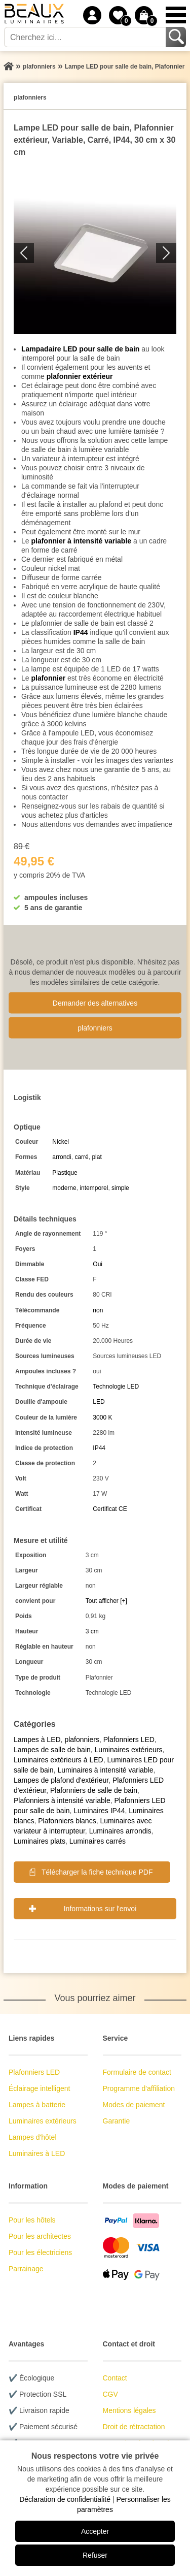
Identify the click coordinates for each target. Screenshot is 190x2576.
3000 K (102, 1417)
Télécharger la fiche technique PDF (97, 1872)
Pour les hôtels (32, 2220)
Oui (97, 1264)
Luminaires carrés (97, 1841)
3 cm (92, 1631)
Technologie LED (116, 1386)
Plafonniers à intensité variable (62, 1800)
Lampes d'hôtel (33, 2137)
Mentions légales (129, 2410)
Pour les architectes (40, 2236)
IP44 (80, 632)
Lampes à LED (37, 1739)
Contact (115, 2378)
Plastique (64, 1172)
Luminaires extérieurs (129, 1750)
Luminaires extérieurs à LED (58, 1760)
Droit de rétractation (134, 2427)
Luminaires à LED (37, 2153)
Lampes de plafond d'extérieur (61, 1780)
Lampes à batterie (37, 2105)
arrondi (61, 1157)
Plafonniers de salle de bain (93, 1790)
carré (81, 1157)
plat (96, 1157)
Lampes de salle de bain (52, 1750)
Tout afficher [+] (106, 1600)
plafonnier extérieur (80, 376)
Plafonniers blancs (67, 1821)
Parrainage (26, 2269)
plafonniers (95, 1027)
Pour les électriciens (40, 2252)
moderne (64, 1188)
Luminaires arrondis (120, 1831)
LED (98, 1401)
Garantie (116, 2121)
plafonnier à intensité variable (81, 541)
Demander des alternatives (95, 1003)
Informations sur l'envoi (100, 1909)
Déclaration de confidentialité (64, 2499)
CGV (110, 2394)
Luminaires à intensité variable (105, 1770)
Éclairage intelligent (39, 2088)
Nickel (60, 1141)
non (98, 1310)
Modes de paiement (134, 2105)
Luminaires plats (39, 1841)
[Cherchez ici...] (86, 37)
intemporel (94, 1188)
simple (120, 1188)
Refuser (95, 2555)
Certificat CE (110, 1508)
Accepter (95, 2531)
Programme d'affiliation (139, 2088)
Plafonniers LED (129, 1739)
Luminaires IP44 (99, 1811)
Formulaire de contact (137, 2072)
